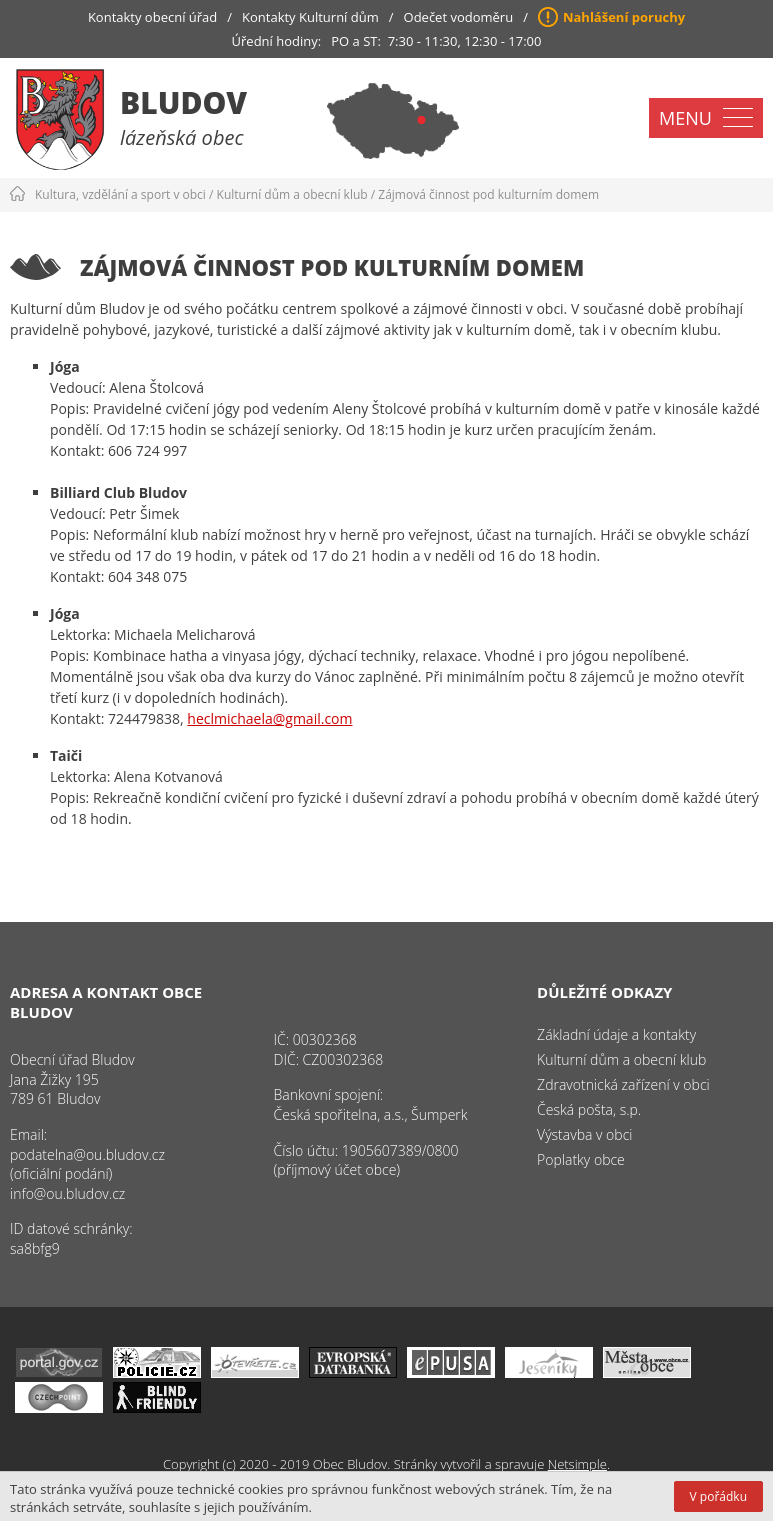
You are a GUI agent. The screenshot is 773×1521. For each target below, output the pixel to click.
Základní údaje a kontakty (616, 1034)
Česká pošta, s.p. (589, 1109)
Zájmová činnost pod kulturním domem (488, 194)
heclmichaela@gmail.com (269, 718)
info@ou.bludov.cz (67, 1193)
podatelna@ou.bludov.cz (87, 1154)
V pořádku (718, 1496)
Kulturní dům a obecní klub (292, 194)
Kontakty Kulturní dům (310, 17)
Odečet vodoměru (459, 17)
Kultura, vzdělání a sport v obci (120, 194)
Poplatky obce (581, 1159)
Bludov (183, 102)
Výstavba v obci (584, 1134)
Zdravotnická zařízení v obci (623, 1084)
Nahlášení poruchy (624, 17)
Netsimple (577, 1464)
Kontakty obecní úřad (152, 17)
